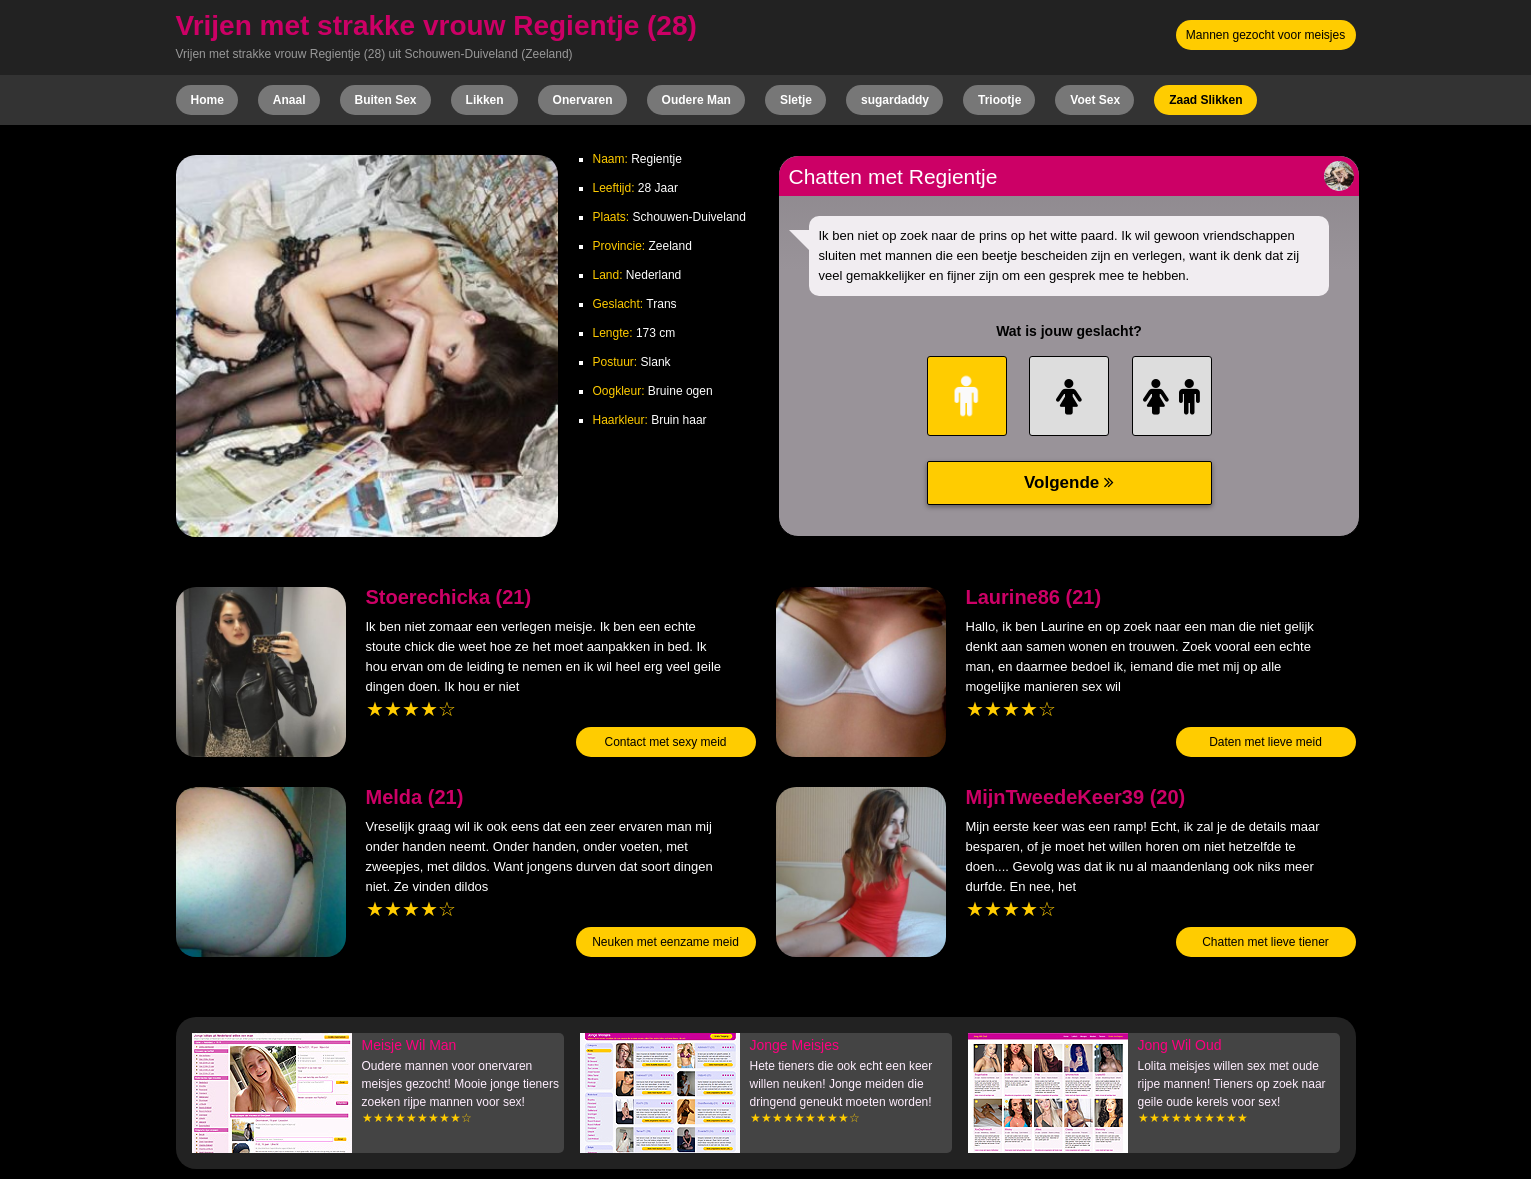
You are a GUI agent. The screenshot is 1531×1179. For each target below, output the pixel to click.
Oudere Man (696, 100)
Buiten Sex (386, 100)
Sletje (796, 100)
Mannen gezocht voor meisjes (1265, 35)
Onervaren (583, 100)
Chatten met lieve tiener (1265, 942)
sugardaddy (895, 100)
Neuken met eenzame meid (665, 942)
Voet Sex (1095, 100)
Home (207, 100)
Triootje (999, 100)
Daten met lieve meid (1265, 742)
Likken (485, 100)
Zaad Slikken (1205, 100)
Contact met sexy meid (665, 742)
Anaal (289, 100)
